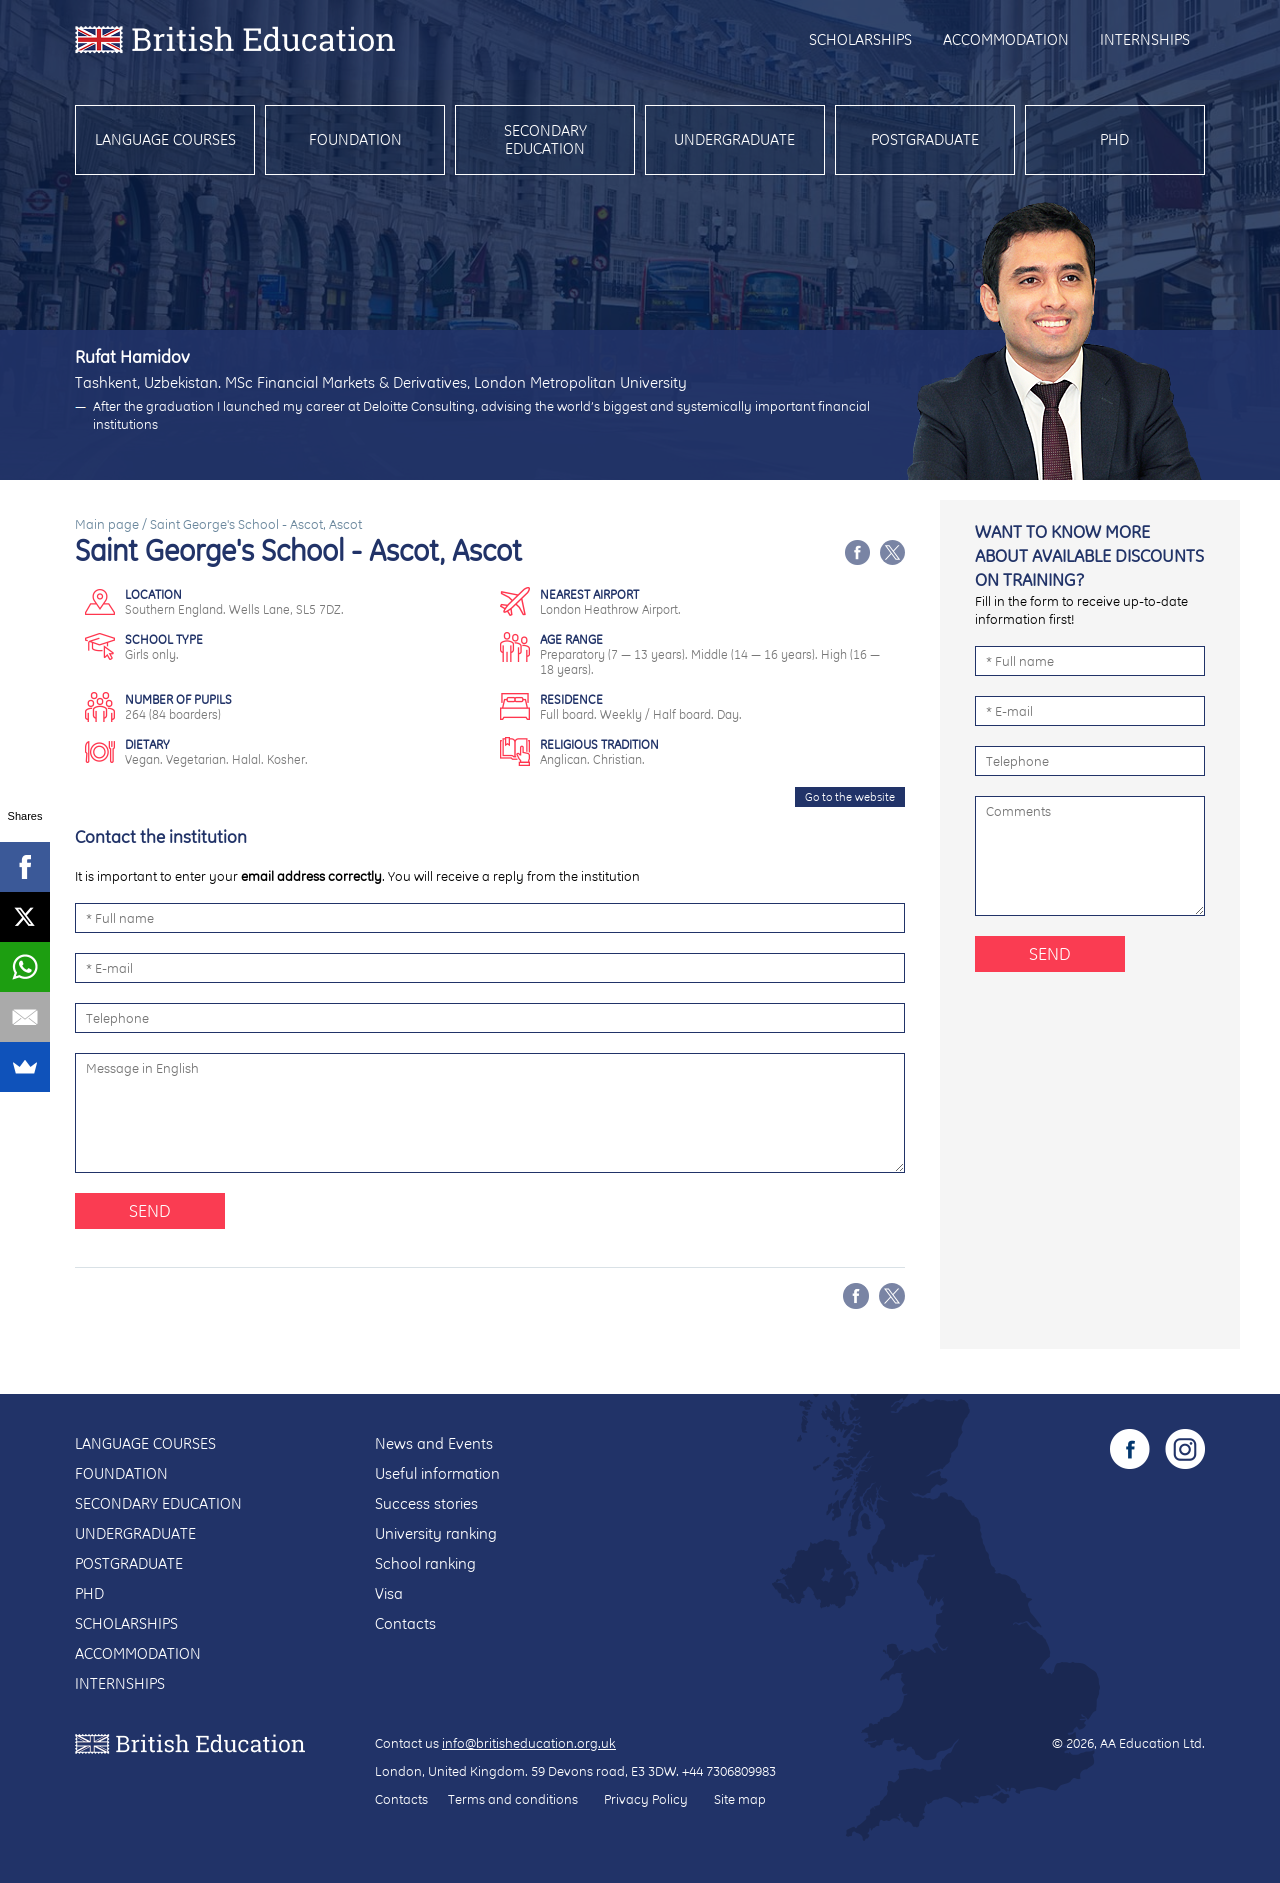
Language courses (165, 139)
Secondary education (545, 139)
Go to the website (850, 797)
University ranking (436, 1533)
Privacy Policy (646, 1799)
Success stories (426, 1503)
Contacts (405, 1623)
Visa (389, 1593)
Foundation (355, 139)
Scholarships (860, 39)
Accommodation (1006, 39)
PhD (1114, 139)
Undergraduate (734, 139)
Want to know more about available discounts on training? (1089, 555)
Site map (740, 1799)
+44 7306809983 (729, 1771)
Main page (107, 524)
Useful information (437, 1473)
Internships (1145, 39)
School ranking (425, 1563)
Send (150, 1210)
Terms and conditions (513, 1799)
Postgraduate (925, 139)
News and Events (434, 1443)
